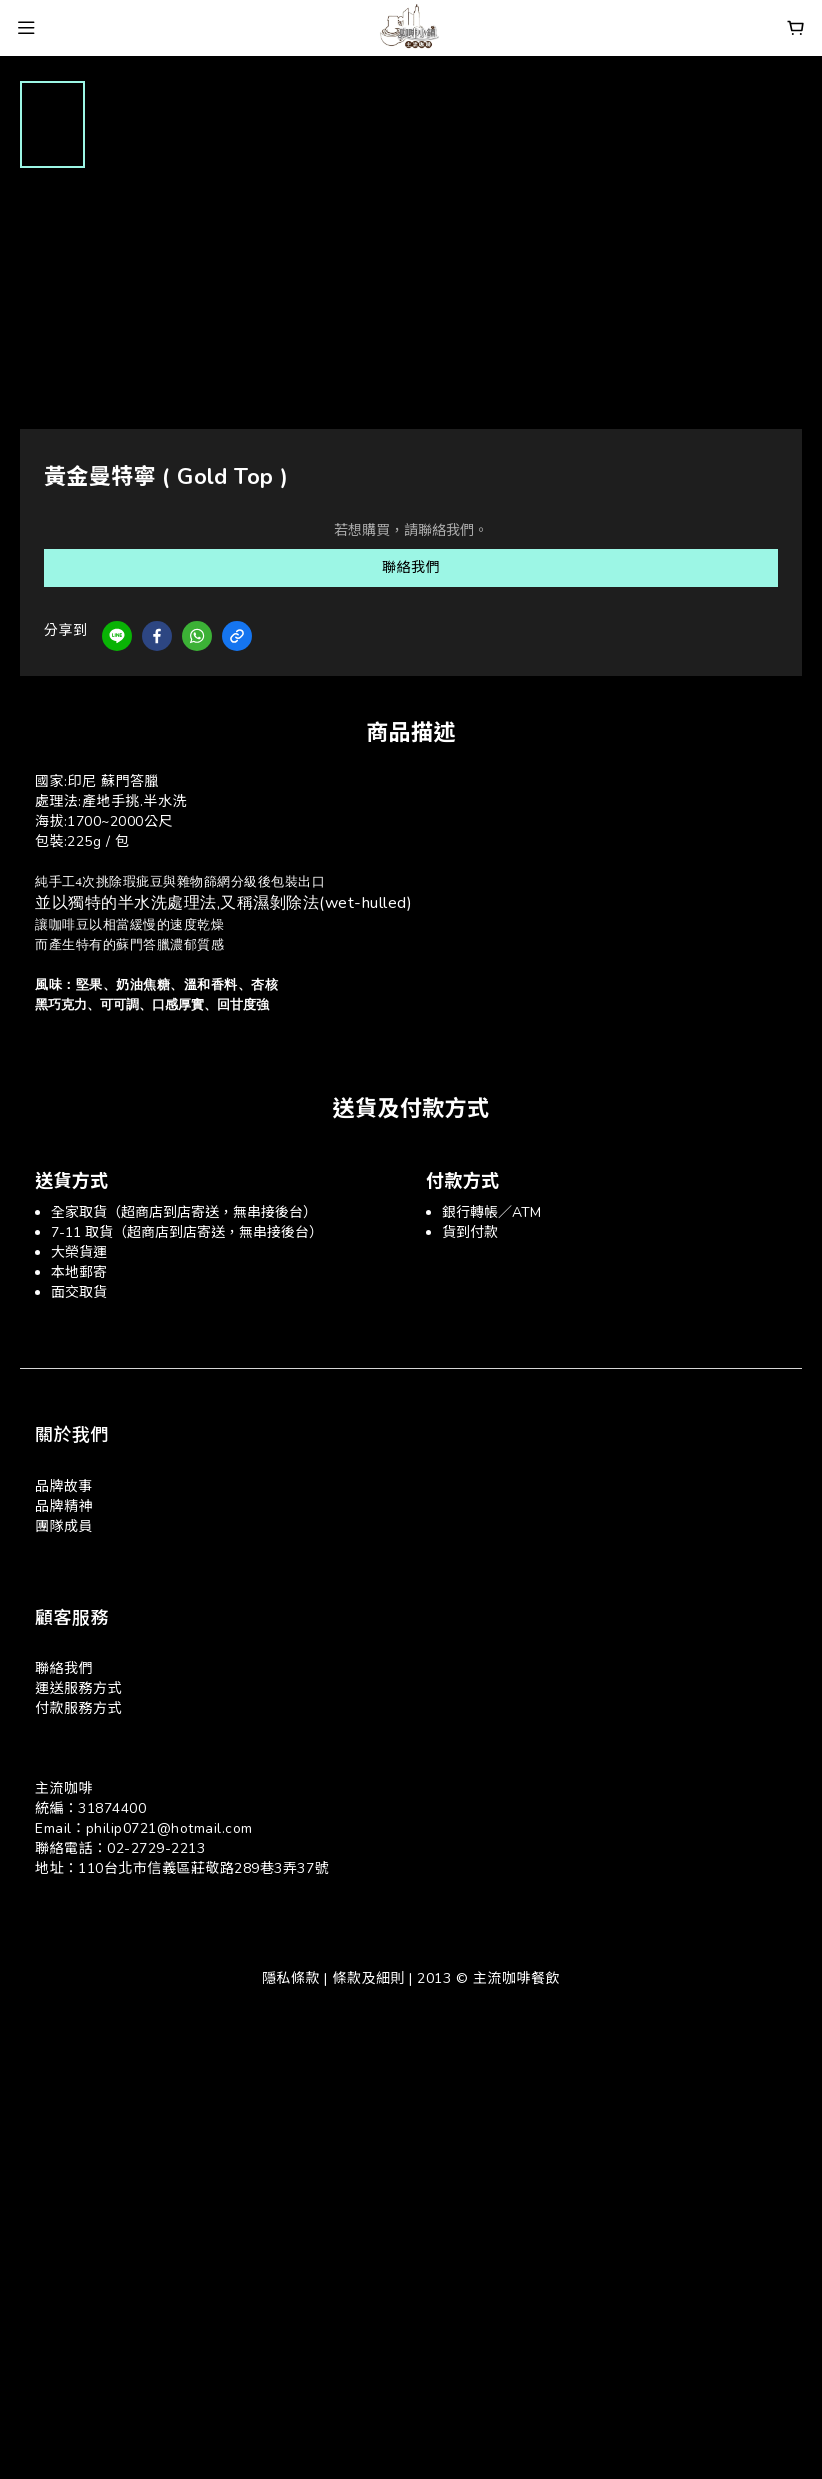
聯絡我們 (411, 567)
